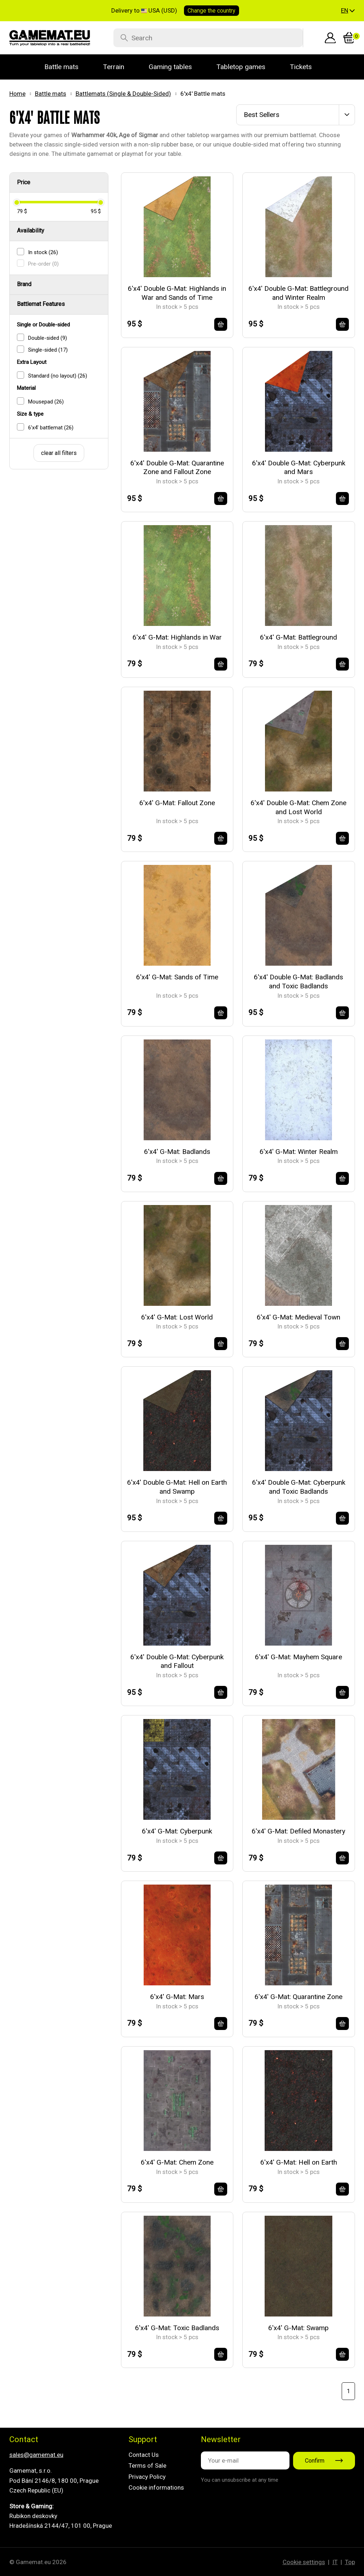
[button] (348, 10)
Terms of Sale (147, 2465)
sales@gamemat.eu (36, 2454)
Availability (30, 230)
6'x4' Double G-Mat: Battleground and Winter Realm (298, 293)
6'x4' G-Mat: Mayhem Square (298, 1657)
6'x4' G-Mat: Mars (177, 1997)
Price (23, 182)
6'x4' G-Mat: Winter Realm (299, 1151)
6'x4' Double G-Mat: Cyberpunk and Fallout (177, 1661)
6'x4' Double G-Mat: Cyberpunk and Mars (298, 467)
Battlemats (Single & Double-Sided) (123, 93)
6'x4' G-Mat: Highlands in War (177, 637)
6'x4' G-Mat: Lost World (177, 1317)
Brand (24, 284)
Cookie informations (156, 2487)
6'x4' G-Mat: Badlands (177, 1151)
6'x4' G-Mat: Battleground (298, 637)
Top (350, 2562)
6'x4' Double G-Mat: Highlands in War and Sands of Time (177, 293)
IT (335, 2562)
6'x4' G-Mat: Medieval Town (298, 1317)
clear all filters (59, 453)
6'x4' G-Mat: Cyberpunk (177, 1831)
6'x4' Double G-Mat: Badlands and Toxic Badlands (298, 981)
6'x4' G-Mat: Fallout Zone (177, 803)
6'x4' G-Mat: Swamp (298, 2328)
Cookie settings (304, 2562)
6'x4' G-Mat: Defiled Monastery (298, 1831)
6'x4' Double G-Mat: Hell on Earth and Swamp (177, 1486)
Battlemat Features (41, 304)
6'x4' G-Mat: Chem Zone (177, 2162)
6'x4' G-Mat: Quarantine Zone (298, 1997)
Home (17, 93)
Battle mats (50, 93)
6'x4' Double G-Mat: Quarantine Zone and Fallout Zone (177, 467)
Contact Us (144, 2454)
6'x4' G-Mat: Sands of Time (177, 977)
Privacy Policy (147, 2476)
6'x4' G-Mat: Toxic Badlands (177, 2328)
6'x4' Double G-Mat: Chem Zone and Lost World (298, 807)
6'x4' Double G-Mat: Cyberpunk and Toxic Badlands (298, 1486)
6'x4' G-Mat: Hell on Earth (298, 2162)
